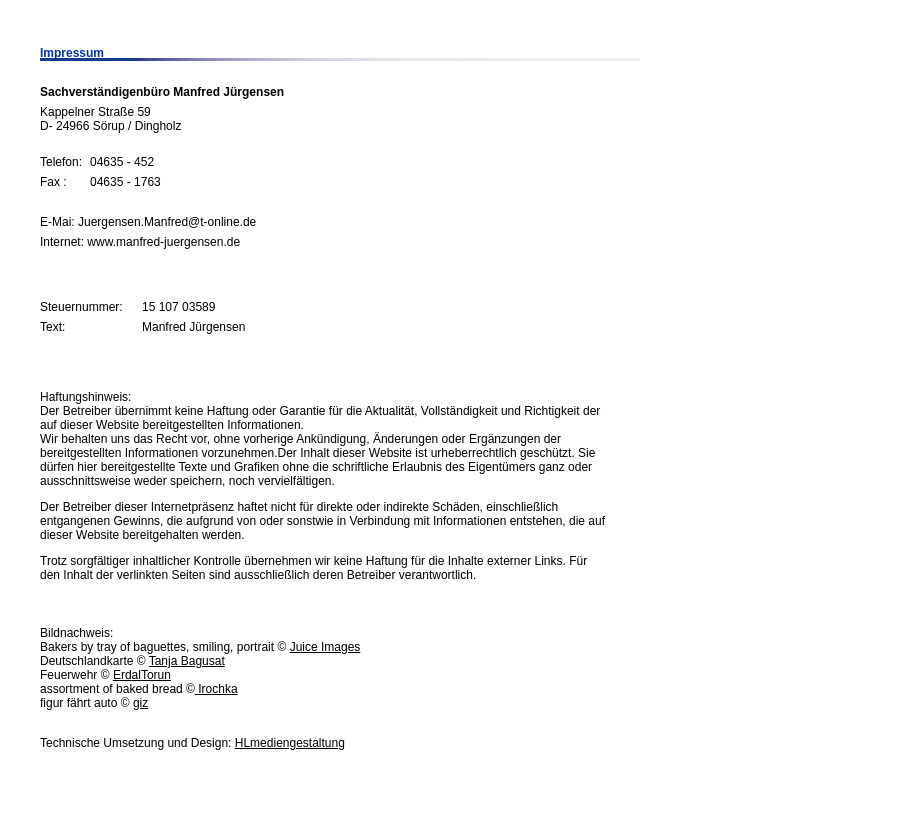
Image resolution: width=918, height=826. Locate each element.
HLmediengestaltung (290, 743)
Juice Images (325, 647)
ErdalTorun (142, 675)
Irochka (216, 689)
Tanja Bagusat (187, 661)
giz (140, 703)
